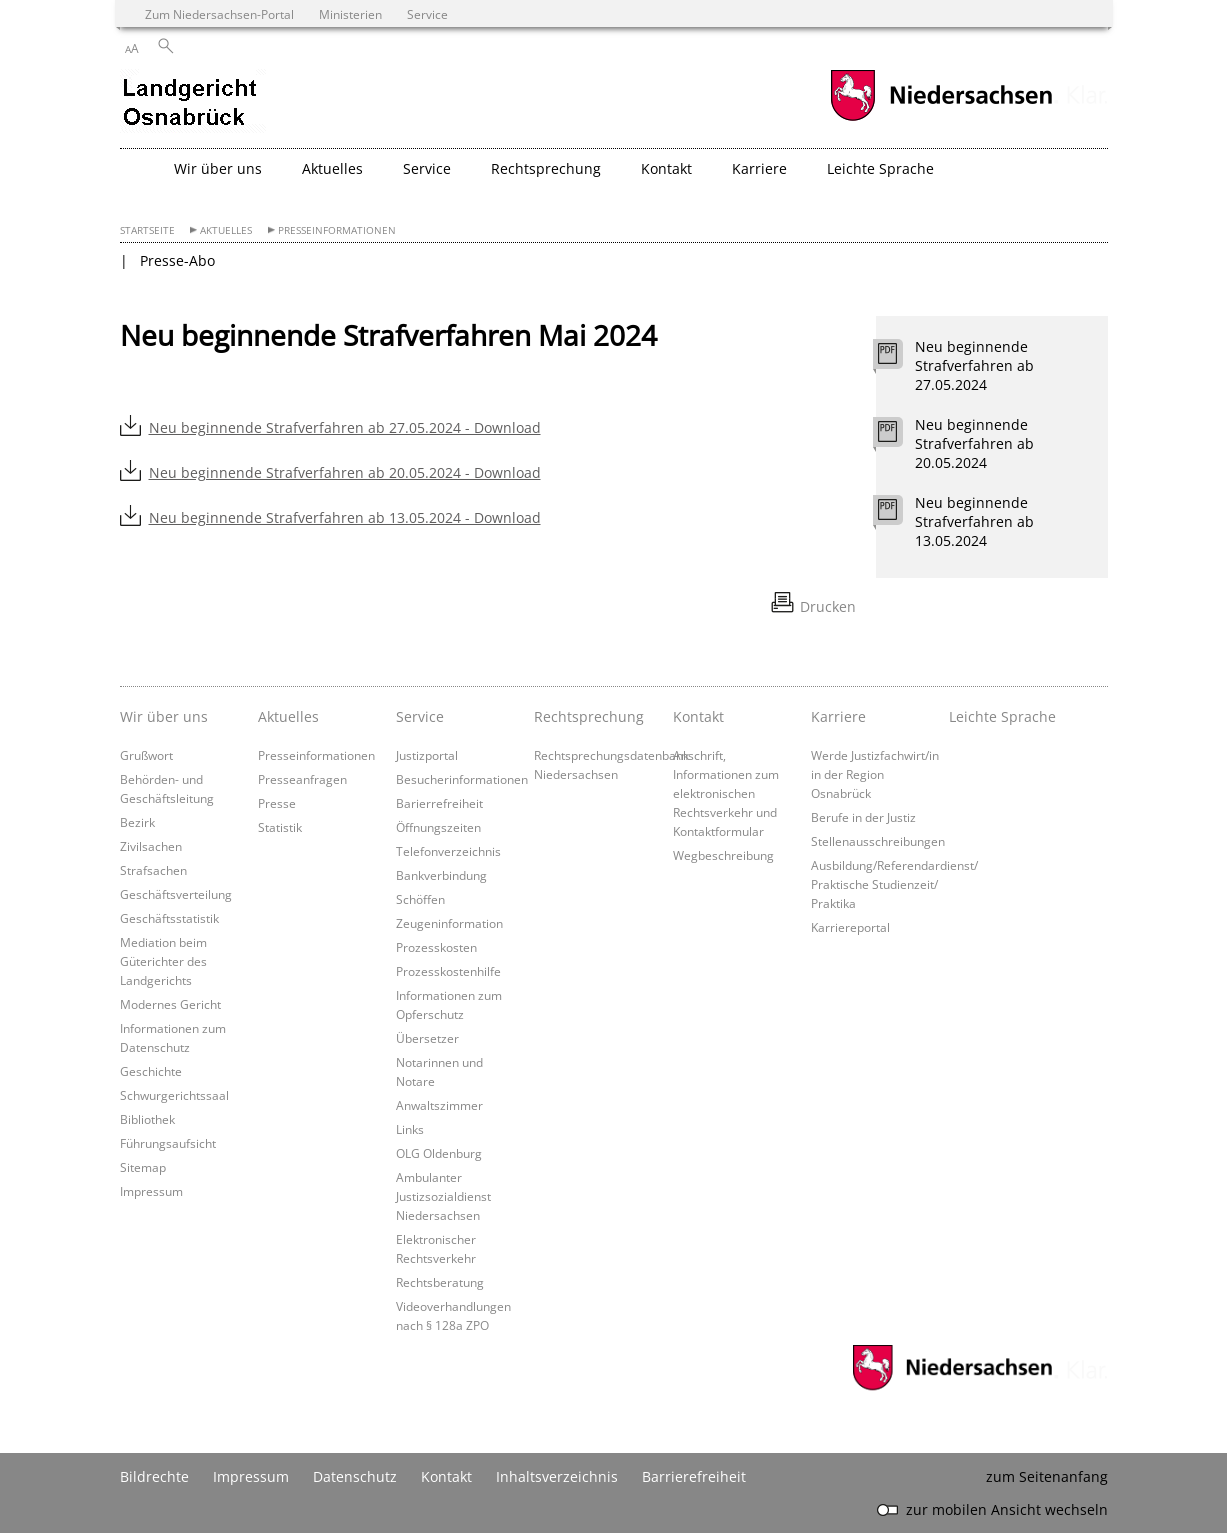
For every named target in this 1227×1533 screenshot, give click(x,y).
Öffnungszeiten (438, 827)
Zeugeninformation (449, 923)
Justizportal (427, 755)
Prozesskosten (436, 947)
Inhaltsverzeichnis (557, 1476)
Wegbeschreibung (723, 855)
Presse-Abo (177, 260)
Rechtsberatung (440, 1282)
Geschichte (151, 1071)
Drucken (828, 606)
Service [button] (427, 168)
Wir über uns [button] (218, 168)
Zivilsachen (151, 846)
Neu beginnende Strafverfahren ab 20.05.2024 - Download (345, 472)
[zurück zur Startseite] (193, 103)
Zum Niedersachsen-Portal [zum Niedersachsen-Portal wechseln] (219, 14)
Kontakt (698, 716)
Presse (277, 803)
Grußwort (146, 755)
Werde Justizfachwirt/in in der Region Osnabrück (875, 774)
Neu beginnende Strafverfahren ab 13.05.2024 (974, 521)
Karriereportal (850, 927)
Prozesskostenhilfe (448, 971)
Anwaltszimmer (439, 1105)
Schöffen (420, 899)
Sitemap (143, 1167)
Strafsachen (153, 870)
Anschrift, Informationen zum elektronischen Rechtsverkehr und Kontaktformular (726, 793)
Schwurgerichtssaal (174, 1095)
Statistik (280, 827)
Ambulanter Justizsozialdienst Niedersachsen (443, 1196)
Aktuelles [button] (332, 168)
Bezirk (137, 822)
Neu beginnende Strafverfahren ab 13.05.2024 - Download (345, 517)
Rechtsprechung (589, 716)
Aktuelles (226, 230)
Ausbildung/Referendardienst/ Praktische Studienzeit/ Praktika (894, 884)
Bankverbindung (441, 875)
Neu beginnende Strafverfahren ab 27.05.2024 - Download (345, 427)
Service (420, 716)
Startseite (147, 230)
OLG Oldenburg (439, 1153)
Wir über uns (164, 716)
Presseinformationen (337, 230)
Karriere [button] (759, 168)
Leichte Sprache (880, 168)
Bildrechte (154, 1476)
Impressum (151, 1191)
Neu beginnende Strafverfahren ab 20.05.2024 (974, 443)
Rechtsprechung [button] (546, 168)
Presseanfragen (302, 779)
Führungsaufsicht (168, 1143)
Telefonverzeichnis (448, 851)
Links (410, 1129)
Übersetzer (427, 1038)
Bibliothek (147, 1119)
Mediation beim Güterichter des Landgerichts (163, 961)
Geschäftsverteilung (176, 894)
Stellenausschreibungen (878, 841)
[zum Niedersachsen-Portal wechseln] (941, 118)
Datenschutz (355, 1476)
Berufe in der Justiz (863, 817)
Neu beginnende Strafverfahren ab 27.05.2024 (974, 365)
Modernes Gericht (170, 1004)
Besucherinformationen (462, 779)
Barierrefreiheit (439, 803)
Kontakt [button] (666, 168)
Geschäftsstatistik (169, 918)
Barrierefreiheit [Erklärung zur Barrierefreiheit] (694, 1476)
